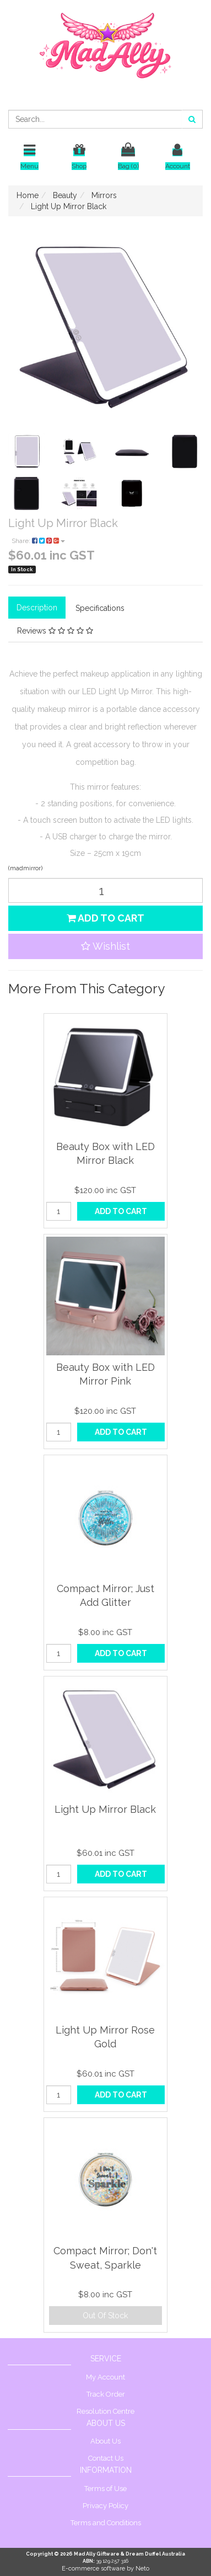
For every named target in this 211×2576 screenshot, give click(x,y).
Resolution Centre (105, 2411)
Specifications (100, 608)
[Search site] (192, 119)
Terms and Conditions (106, 2523)
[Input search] (95, 119)
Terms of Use (105, 2488)
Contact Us (105, 2458)
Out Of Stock (105, 2315)
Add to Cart (105, 918)
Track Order (105, 2394)
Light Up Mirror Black (105, 1809)
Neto (142, 2568)
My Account (105, 2377)
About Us (105, 2441)
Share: (38, 541)
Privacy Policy (105, 2506)
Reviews (55, 630)
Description (37, 607)
